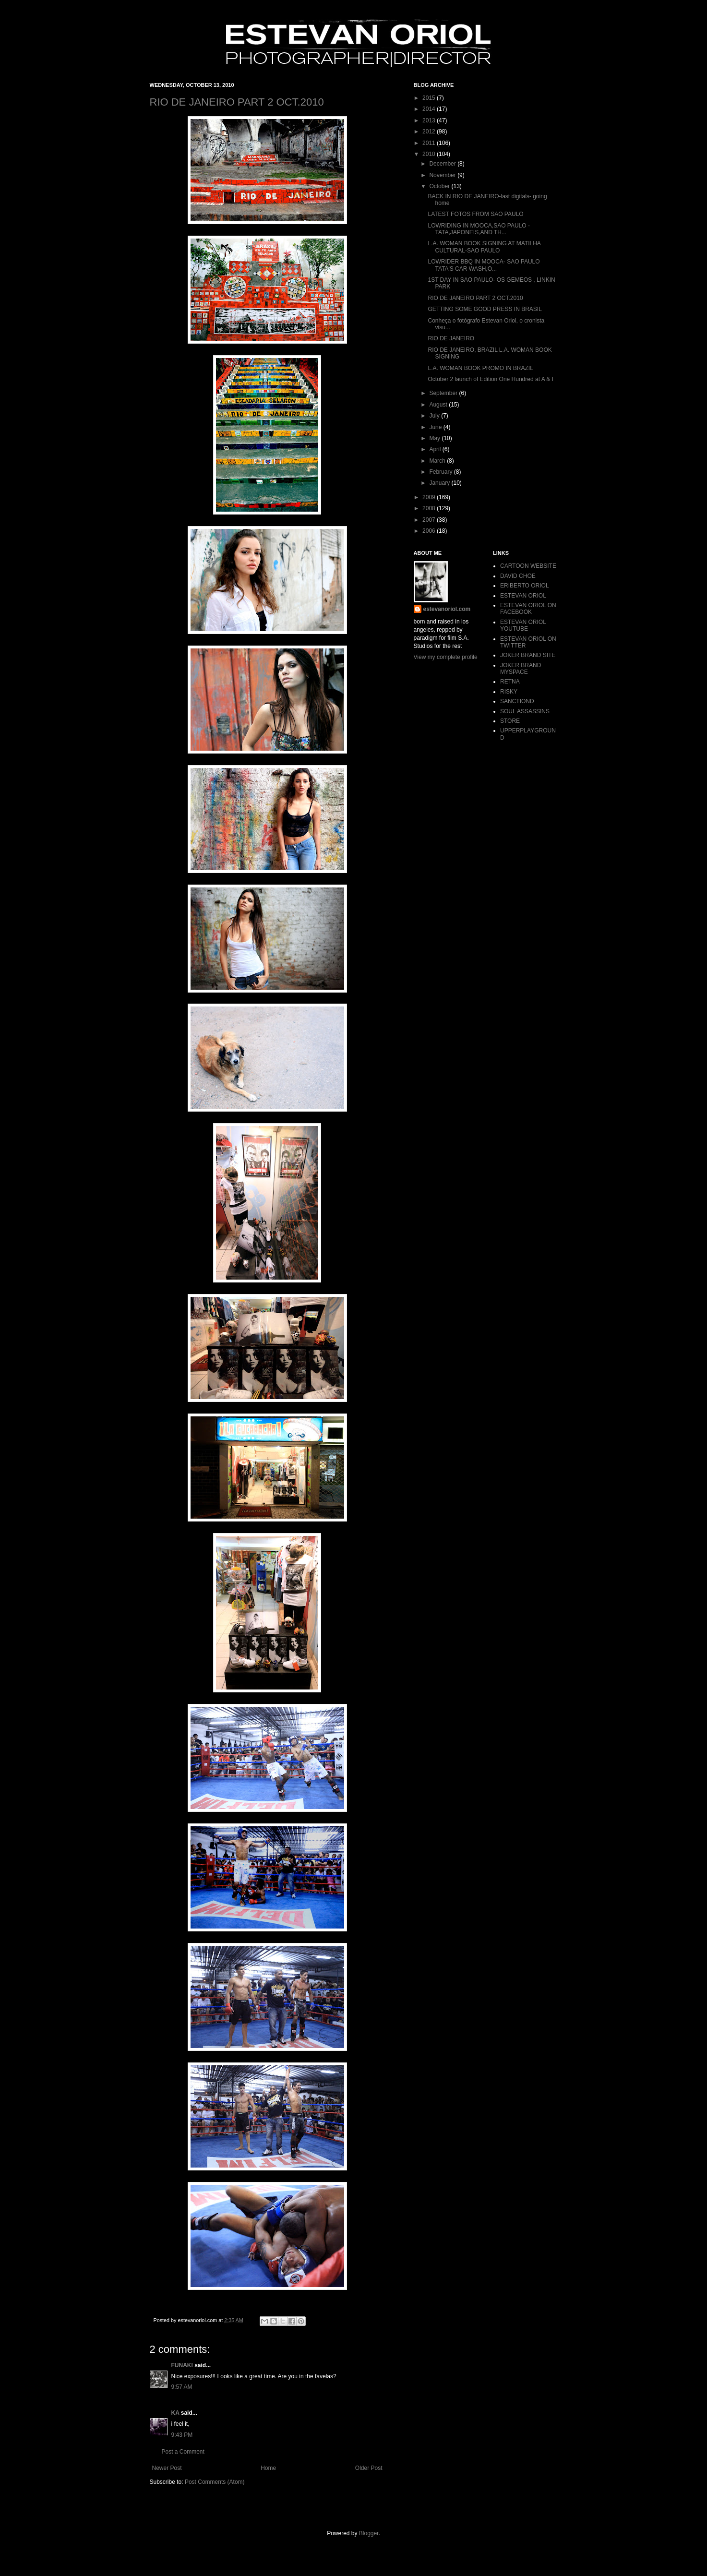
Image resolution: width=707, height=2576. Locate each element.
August (439, 404)
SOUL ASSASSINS (525, 711)
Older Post (369, 2468)
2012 (429, 131)
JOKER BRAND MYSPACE (520, 668)
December (443, 163)
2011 (429, 143)
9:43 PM (182, 2435)
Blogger (369, 2533)
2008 (429, 508)
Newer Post (167, 2468)
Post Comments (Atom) (215, 2482)
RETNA (510, 681)
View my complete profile (446, 657)
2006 (429, 530)
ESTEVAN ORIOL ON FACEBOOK (528, 608)
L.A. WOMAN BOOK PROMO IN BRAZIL (480, 368)
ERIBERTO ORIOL (524, 585)
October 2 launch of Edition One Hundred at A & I (490, 379)
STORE (510, 721)
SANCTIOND (517, 701)
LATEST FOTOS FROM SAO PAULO (475, 214)
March (438, 460)
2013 (429, 120)
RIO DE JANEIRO (451, 338)
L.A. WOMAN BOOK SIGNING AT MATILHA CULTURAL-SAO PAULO (484, 246)
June (436, 427)
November (443, 175)
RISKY (508, 691)
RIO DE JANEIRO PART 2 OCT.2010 (237, 102)
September (444, 393)
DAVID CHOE (518, 576)
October (440, 186)
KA (175, 2412)
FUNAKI (182, 2365)
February (441, 471)
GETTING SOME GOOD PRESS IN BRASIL (484, 309)
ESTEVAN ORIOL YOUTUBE (523, 625)
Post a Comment (183, 2451)
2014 (429, 109)
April (435, 449)
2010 (429, 154)
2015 (429, 98)
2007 (429, 519)
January (440, 482)
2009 (429, 497)
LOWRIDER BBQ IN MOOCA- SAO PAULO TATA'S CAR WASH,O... (483, 265)
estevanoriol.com (447, 609)
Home (268, 2468)
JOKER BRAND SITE (527, 655)
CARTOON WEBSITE (528, 566)
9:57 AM (181, 2387)
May (435, 438)
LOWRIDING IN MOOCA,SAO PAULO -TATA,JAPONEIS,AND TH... (478, 229)
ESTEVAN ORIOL (523, 595)
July (435, 415)
